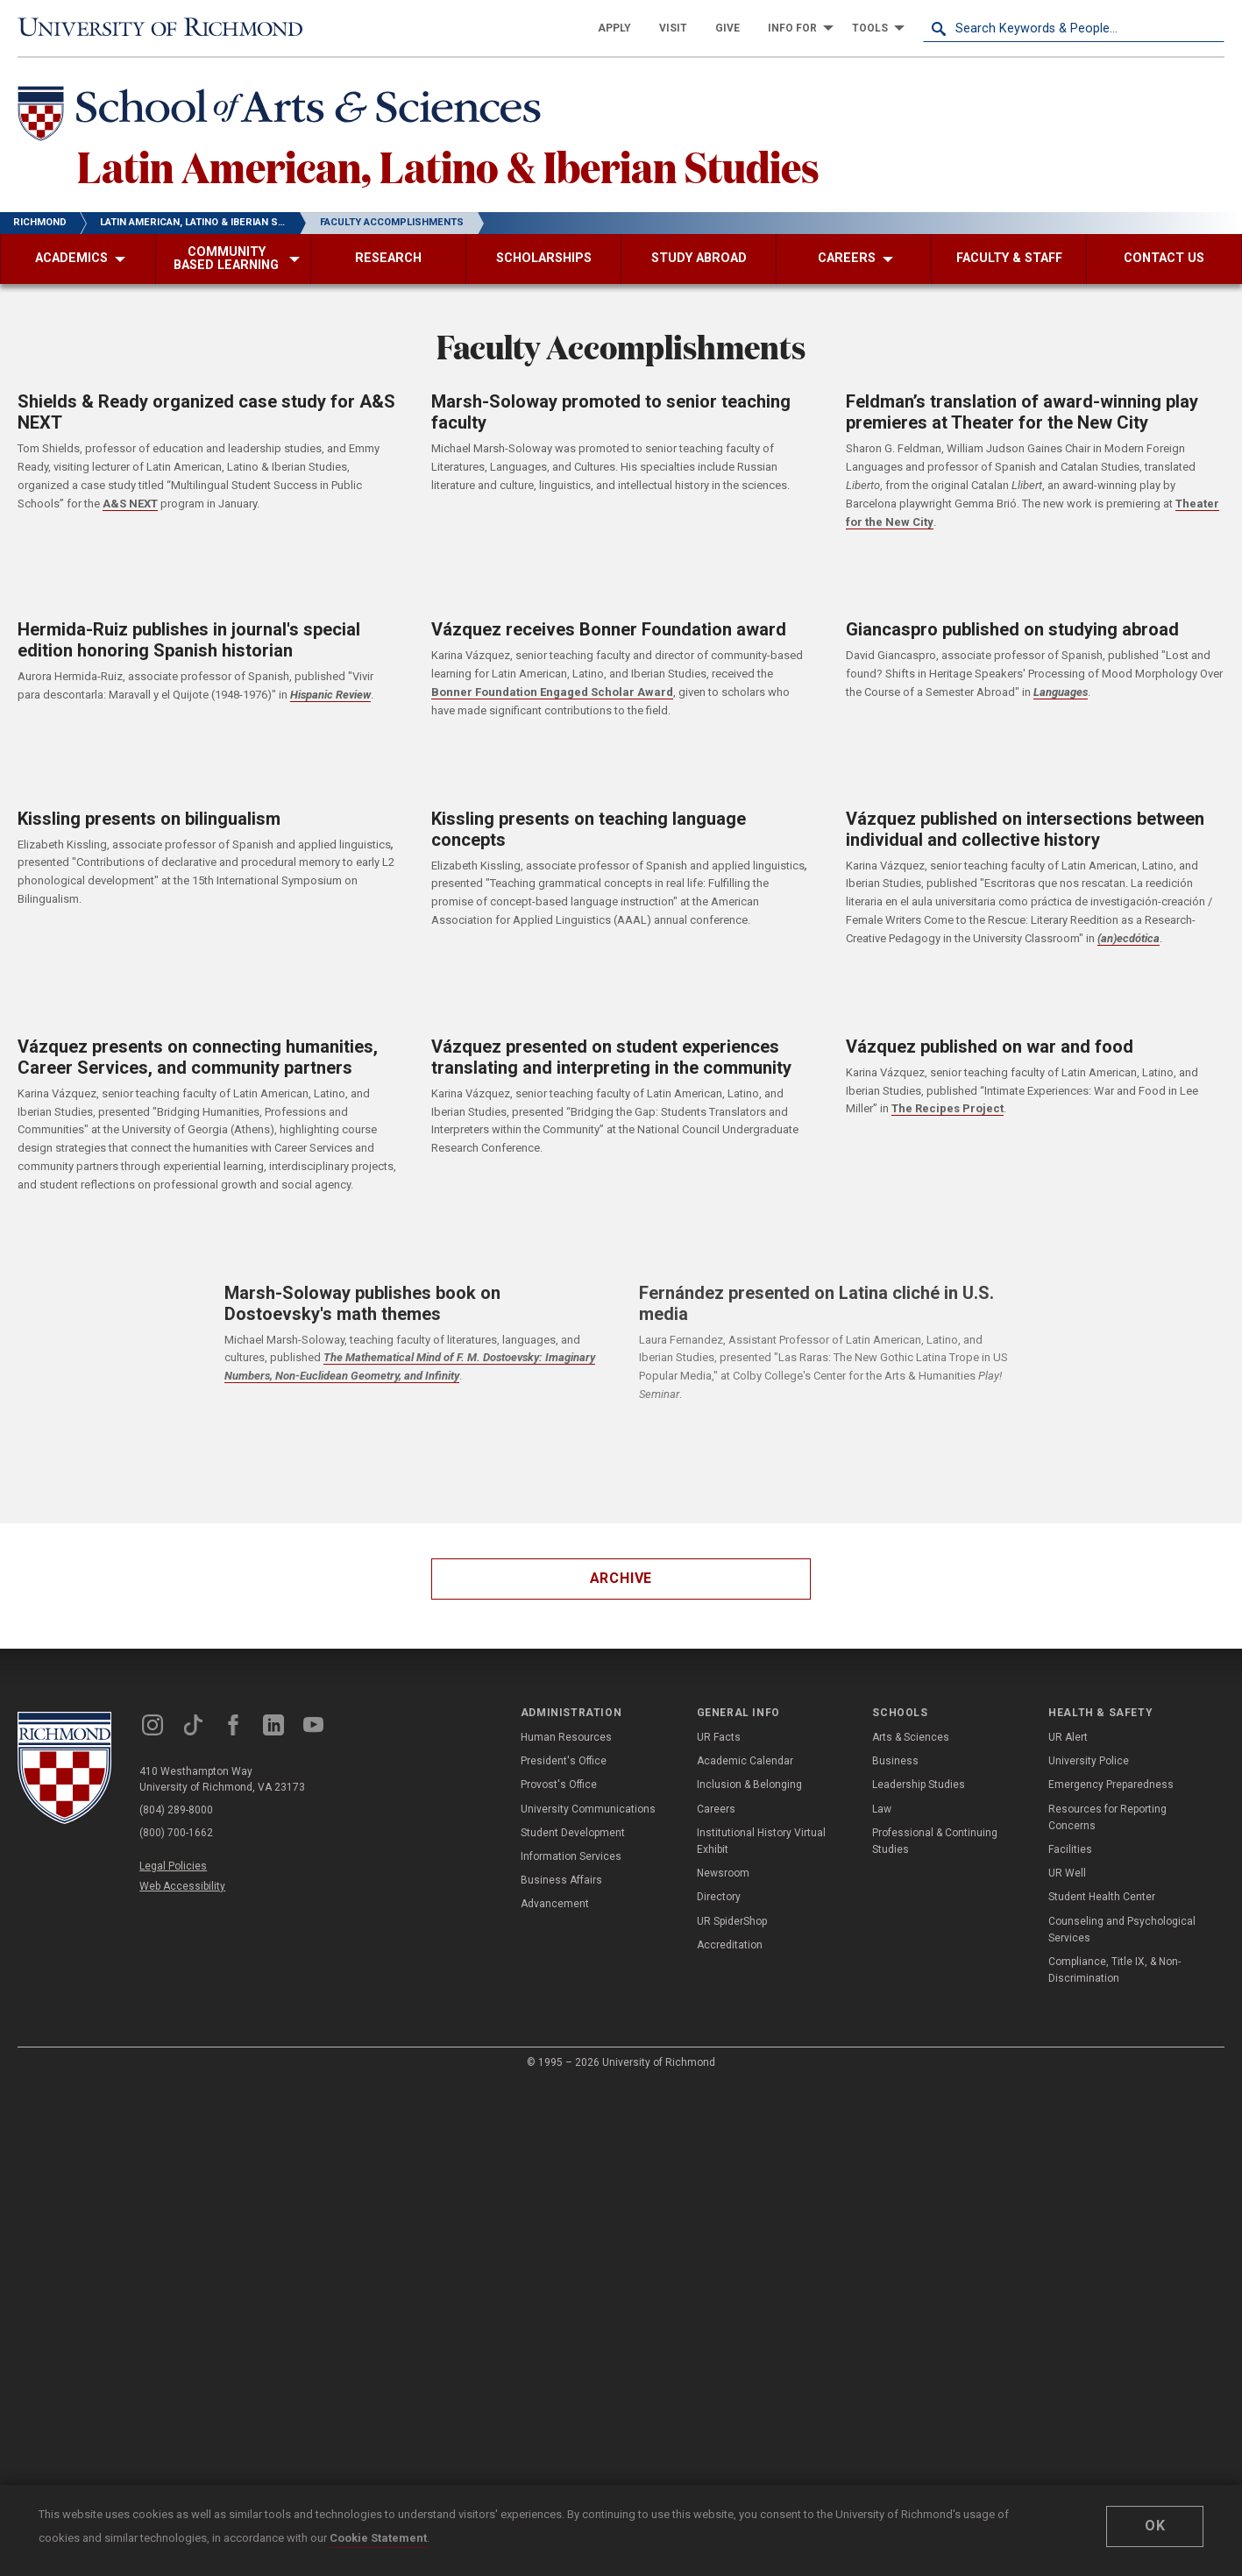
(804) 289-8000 (176, 1810)
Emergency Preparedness (1111, 1784)
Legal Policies (173, 1866)
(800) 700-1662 (176, 1833)
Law (881, 1809)
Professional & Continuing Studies (934, 1841)
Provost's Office (559, 1784)
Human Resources (566, 1737)
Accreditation (730, 1945)
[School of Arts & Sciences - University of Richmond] (284, 116)
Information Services (571, 1856)
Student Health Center (1101, 1897)
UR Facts (719, 1737)
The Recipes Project (947, 1108)
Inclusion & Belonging (749, 1784)
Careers (716, 1809)
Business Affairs (561, 1880)
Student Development (573, 1833)
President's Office (564, 1761)
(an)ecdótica (1128, 938)
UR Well (1067, 1873)
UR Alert (1068, 1737)
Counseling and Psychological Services (1122, 1929)
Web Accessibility (182, 1886)
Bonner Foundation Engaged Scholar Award (552, 692)
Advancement (555, 1904)
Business (895, 1761)
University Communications (588, 1809)
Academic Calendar (745, 1761)
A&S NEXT (130, 503)
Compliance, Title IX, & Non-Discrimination (1114, 1969)
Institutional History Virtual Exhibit (761, 1841)
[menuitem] (614, 28)
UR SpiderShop (732, 1921)
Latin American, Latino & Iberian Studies (448, 165)
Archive (621, 1578)
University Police (1088, 1761)
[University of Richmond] (168, 28)
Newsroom (723, 1873)
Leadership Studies (918, 1784)
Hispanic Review (330, 694)
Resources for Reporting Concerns (1107, 1817)
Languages (1060, 692)
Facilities (1070, 1849)
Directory (719, 1897)
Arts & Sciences (910, 1737)
